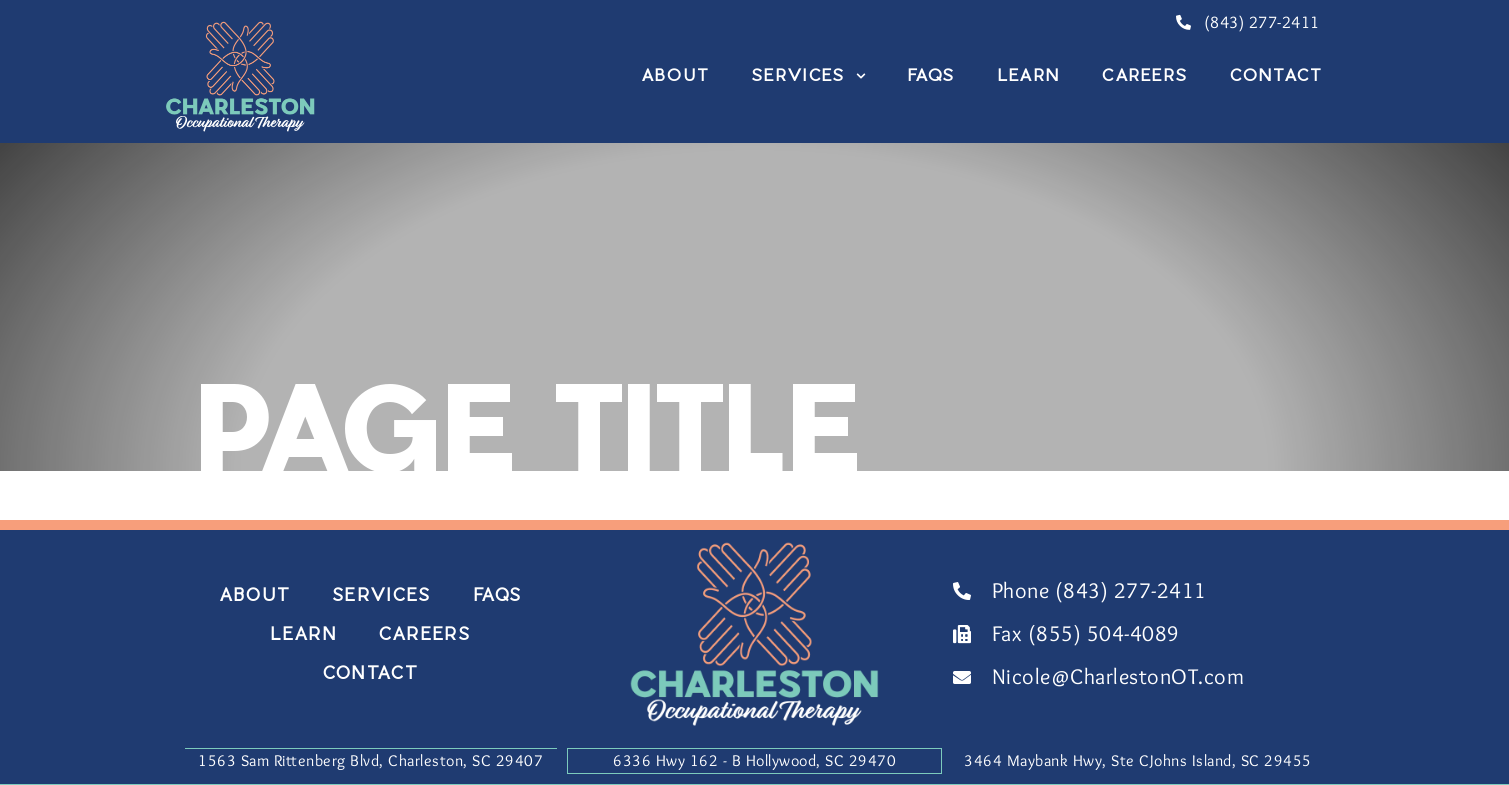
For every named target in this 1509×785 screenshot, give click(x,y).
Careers (1145, 74)
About (676, 74)
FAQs (932, 74)
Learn (1029, 74)
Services (808, 74)
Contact (1276, 74)
